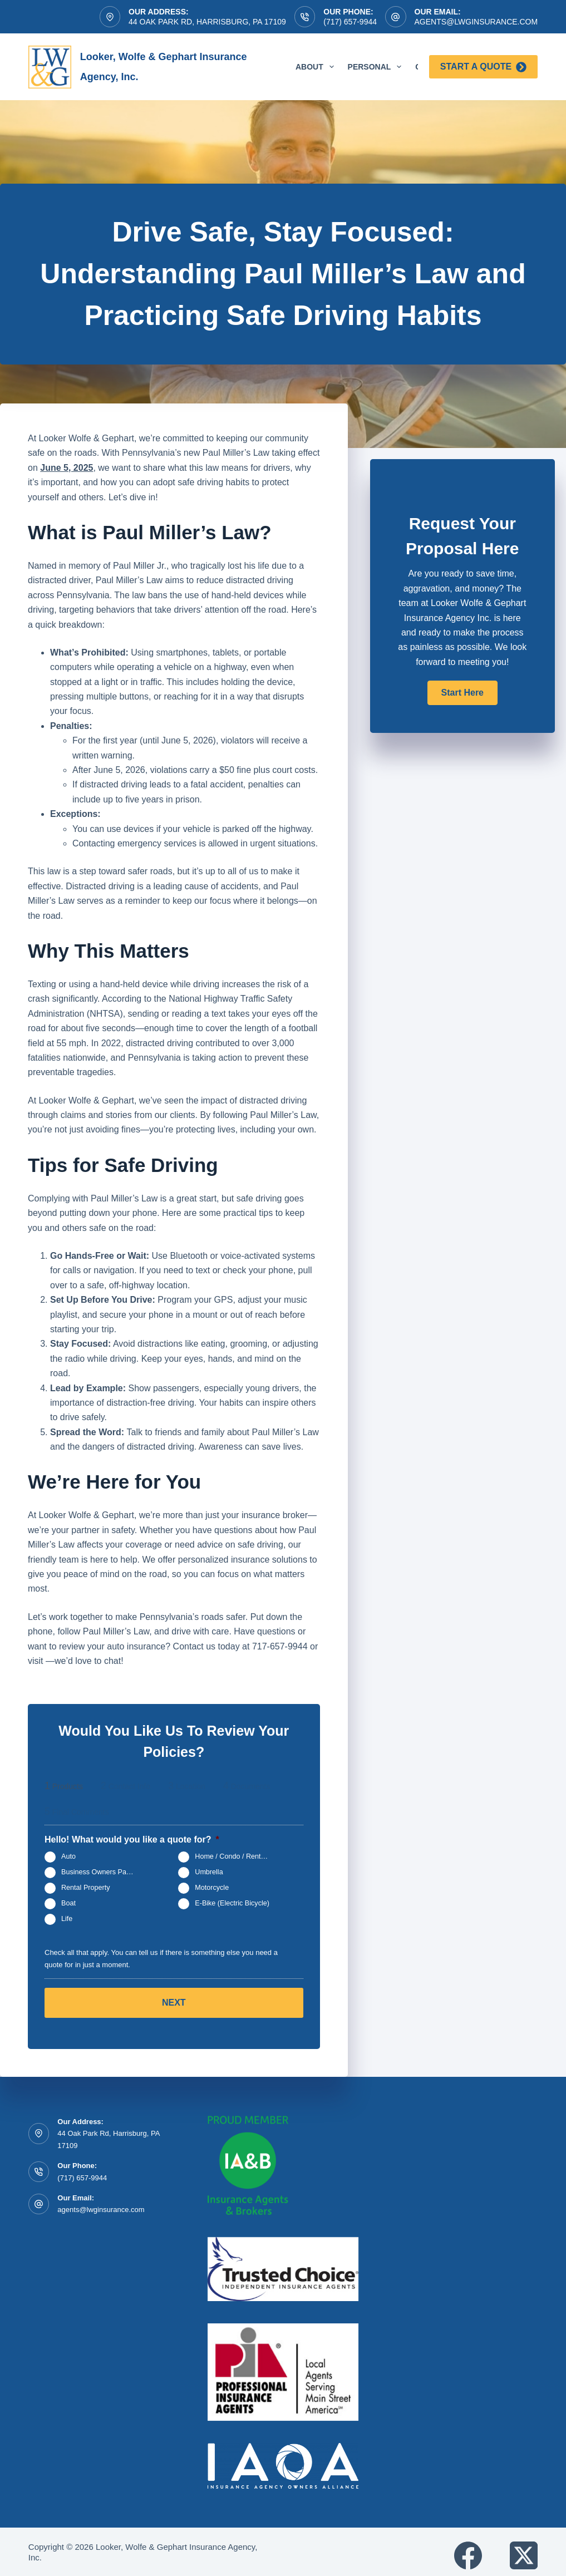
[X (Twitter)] (524, 2548)
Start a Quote (483, 67)
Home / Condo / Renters (232, 1857)
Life (66, 1919)
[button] (462, 693)
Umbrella (209, 1872)
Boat (68, 1904)
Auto (68, 1857)
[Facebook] (468, 2548)
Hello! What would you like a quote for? (132, 1839)
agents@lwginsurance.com (476, 21)
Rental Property (85, 1888)
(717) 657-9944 (350, 21)
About (317, 66)
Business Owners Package (103, 1872)
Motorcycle (212, 1888)
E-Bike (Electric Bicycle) (232, 1904)
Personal (377, 66)
